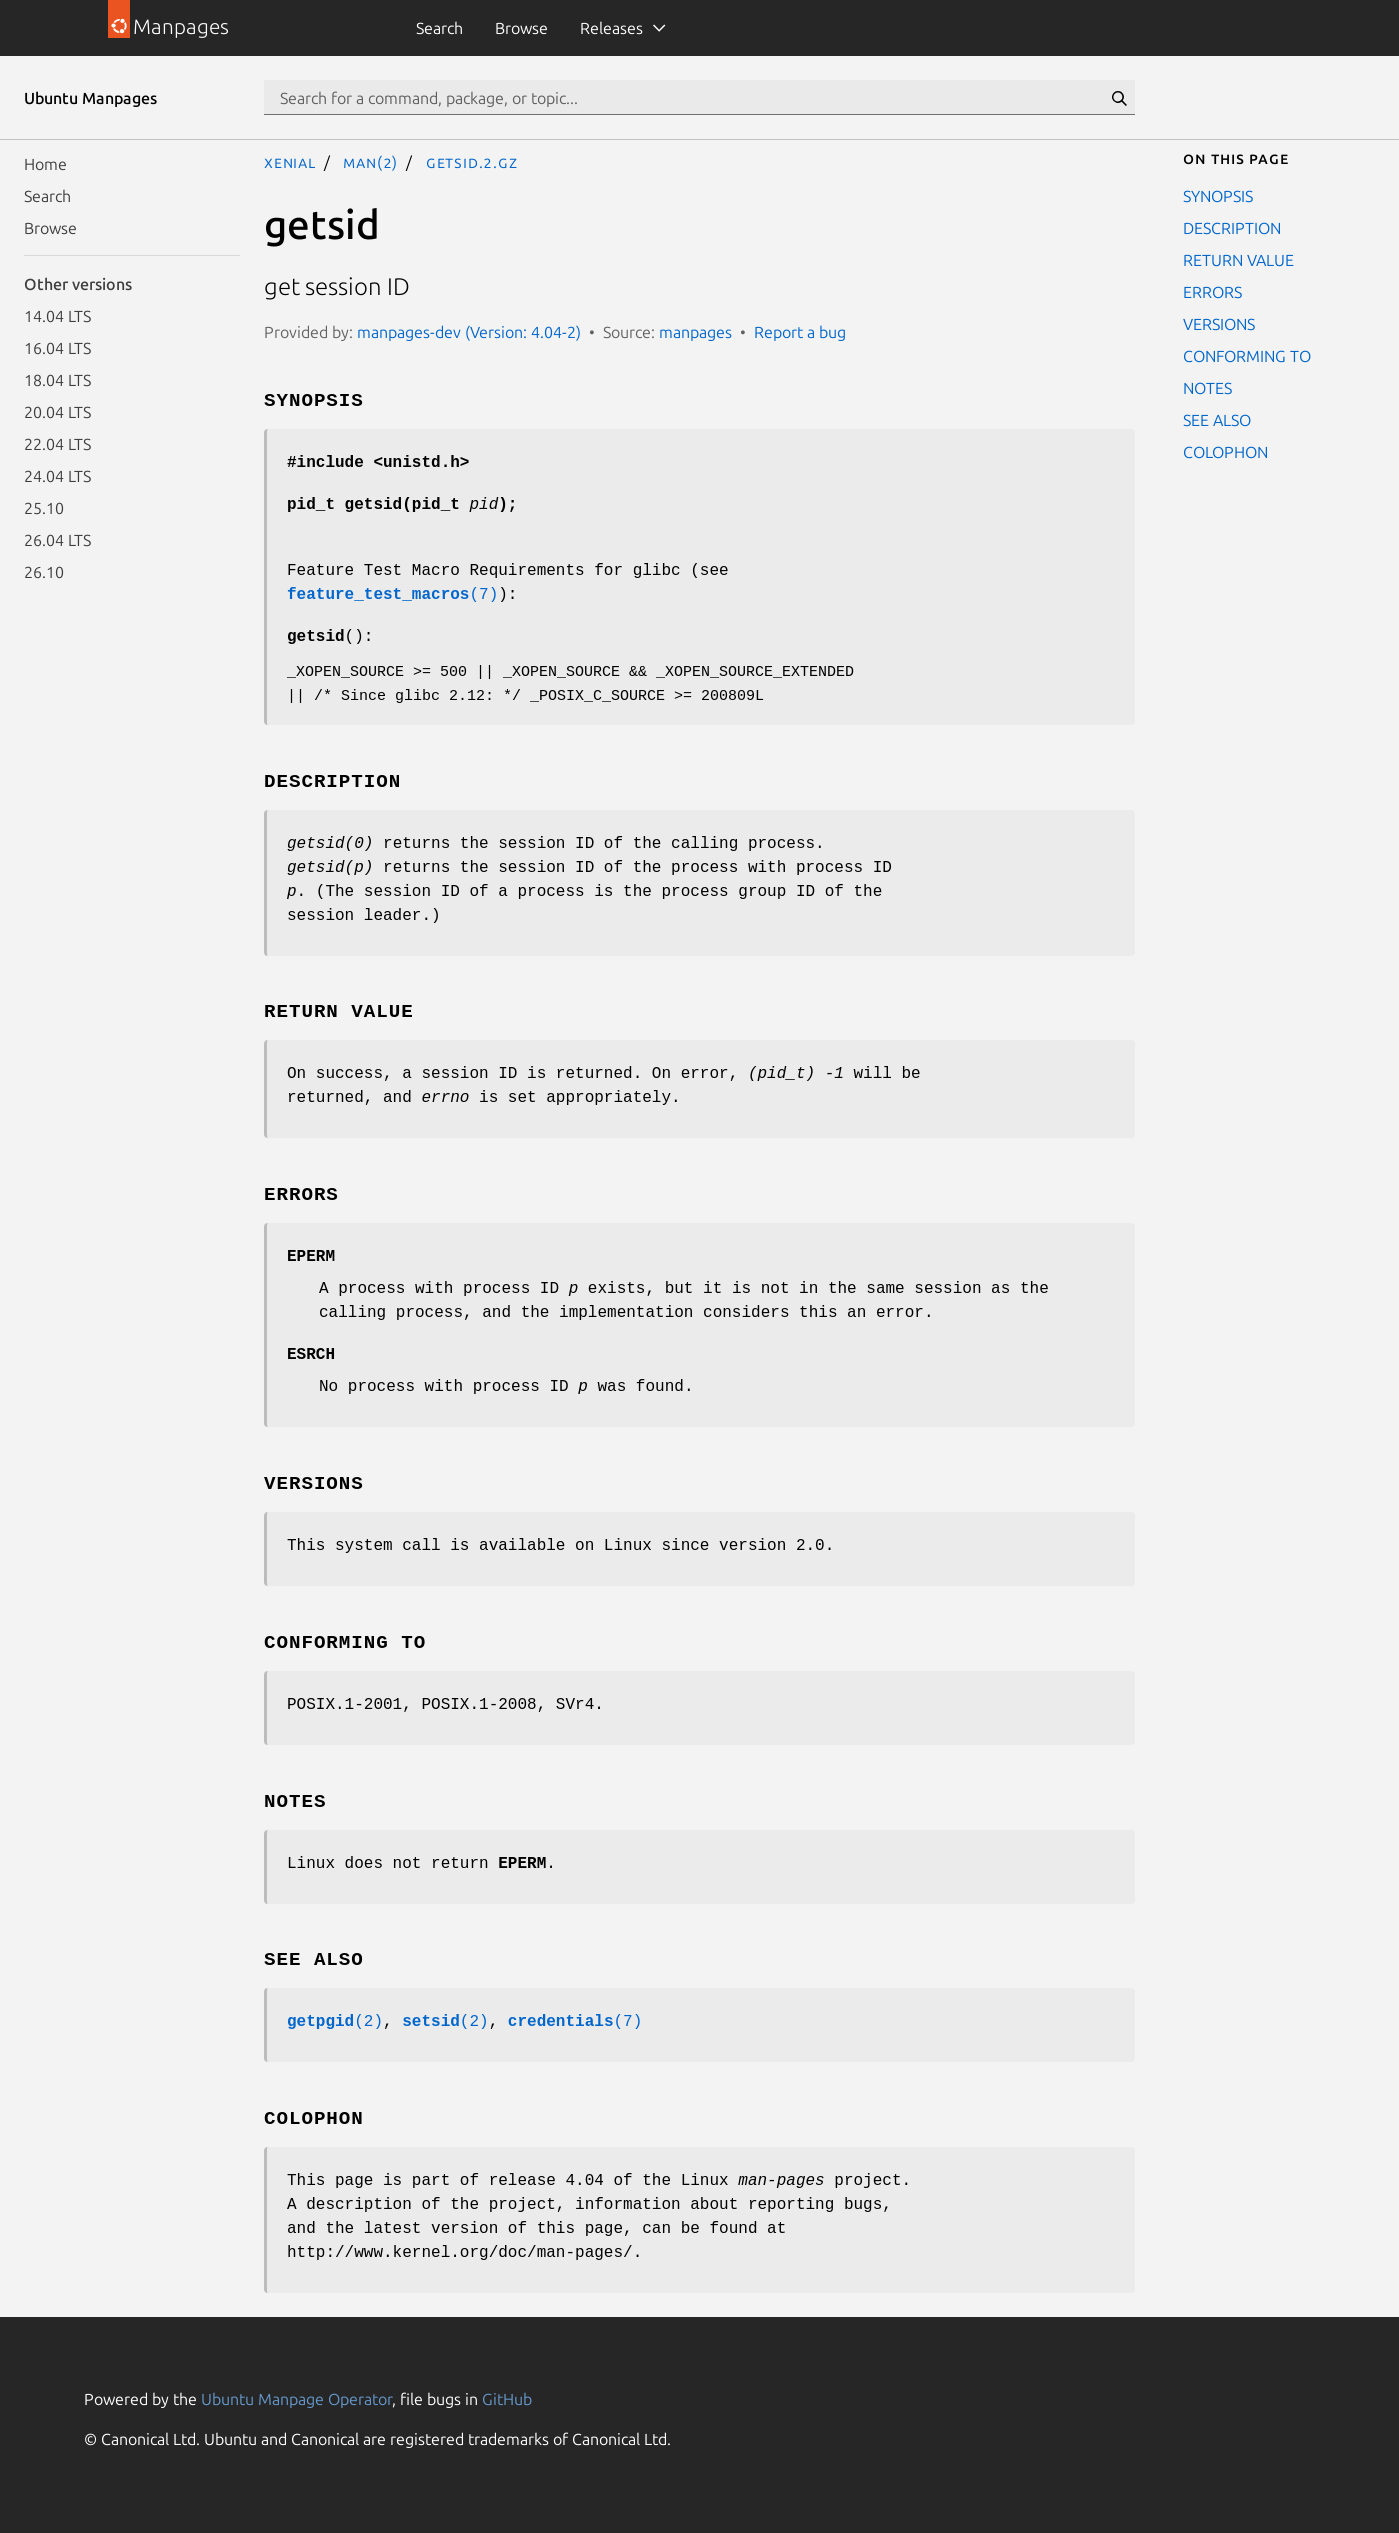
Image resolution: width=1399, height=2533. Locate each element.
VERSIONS (1219, 324)
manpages (695, 332)
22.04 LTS (57, 444)
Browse (521, 28)
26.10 (44, 572)
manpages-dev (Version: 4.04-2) (469, 332)
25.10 (44, 508)
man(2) (370, 162)
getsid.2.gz (472, 162)
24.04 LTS (57, 476)
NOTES (1207, 388)
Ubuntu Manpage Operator (296, 2399)
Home (45, 164)
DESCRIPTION (1232, 228)
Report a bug (800, 332)
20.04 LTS (57, 412)
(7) (392, 595)
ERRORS (1212, 292)
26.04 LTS (57, 540)
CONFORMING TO (1247, 356)
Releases (611, 28)
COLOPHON (1225, 452)
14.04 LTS (57, 316)
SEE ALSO (1217, 420)
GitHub (507, 2399)
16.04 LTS (57, 348)
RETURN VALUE (1238, 260)
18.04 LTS (57, 380)
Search (439, 28)
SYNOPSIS (1218, 196)
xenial (290, 162)
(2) (335, 2022)
